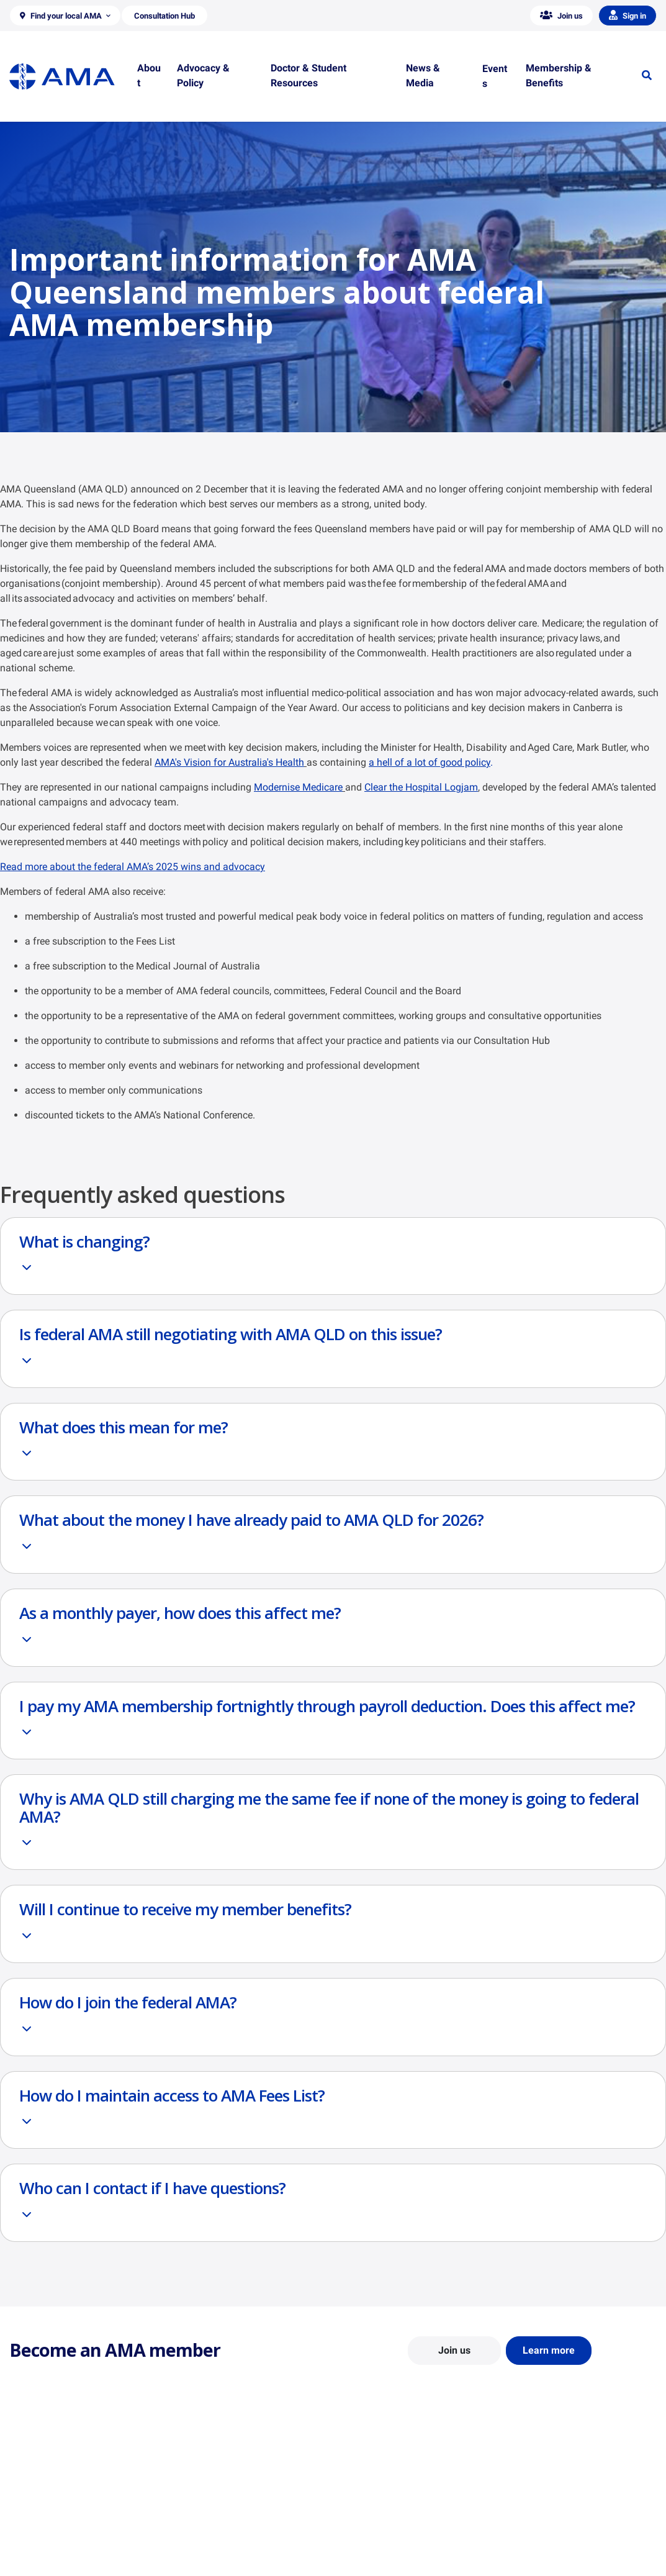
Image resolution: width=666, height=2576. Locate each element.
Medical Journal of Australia (563, 2525)
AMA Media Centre (544, 2489)
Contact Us (30, 2507)
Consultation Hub (209, 2561)
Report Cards (201, 2507)
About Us (27, 2489)
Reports (191, 2525)
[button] (65, 15)
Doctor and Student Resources (401, 2519)
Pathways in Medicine (384, 2555)
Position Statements (215, 2489)
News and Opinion (544, 2507)
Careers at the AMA (46, 2543)
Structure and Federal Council (66, 2525)
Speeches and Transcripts (558, 2543)
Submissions (200, 2543)
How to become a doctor (390, 2537)
